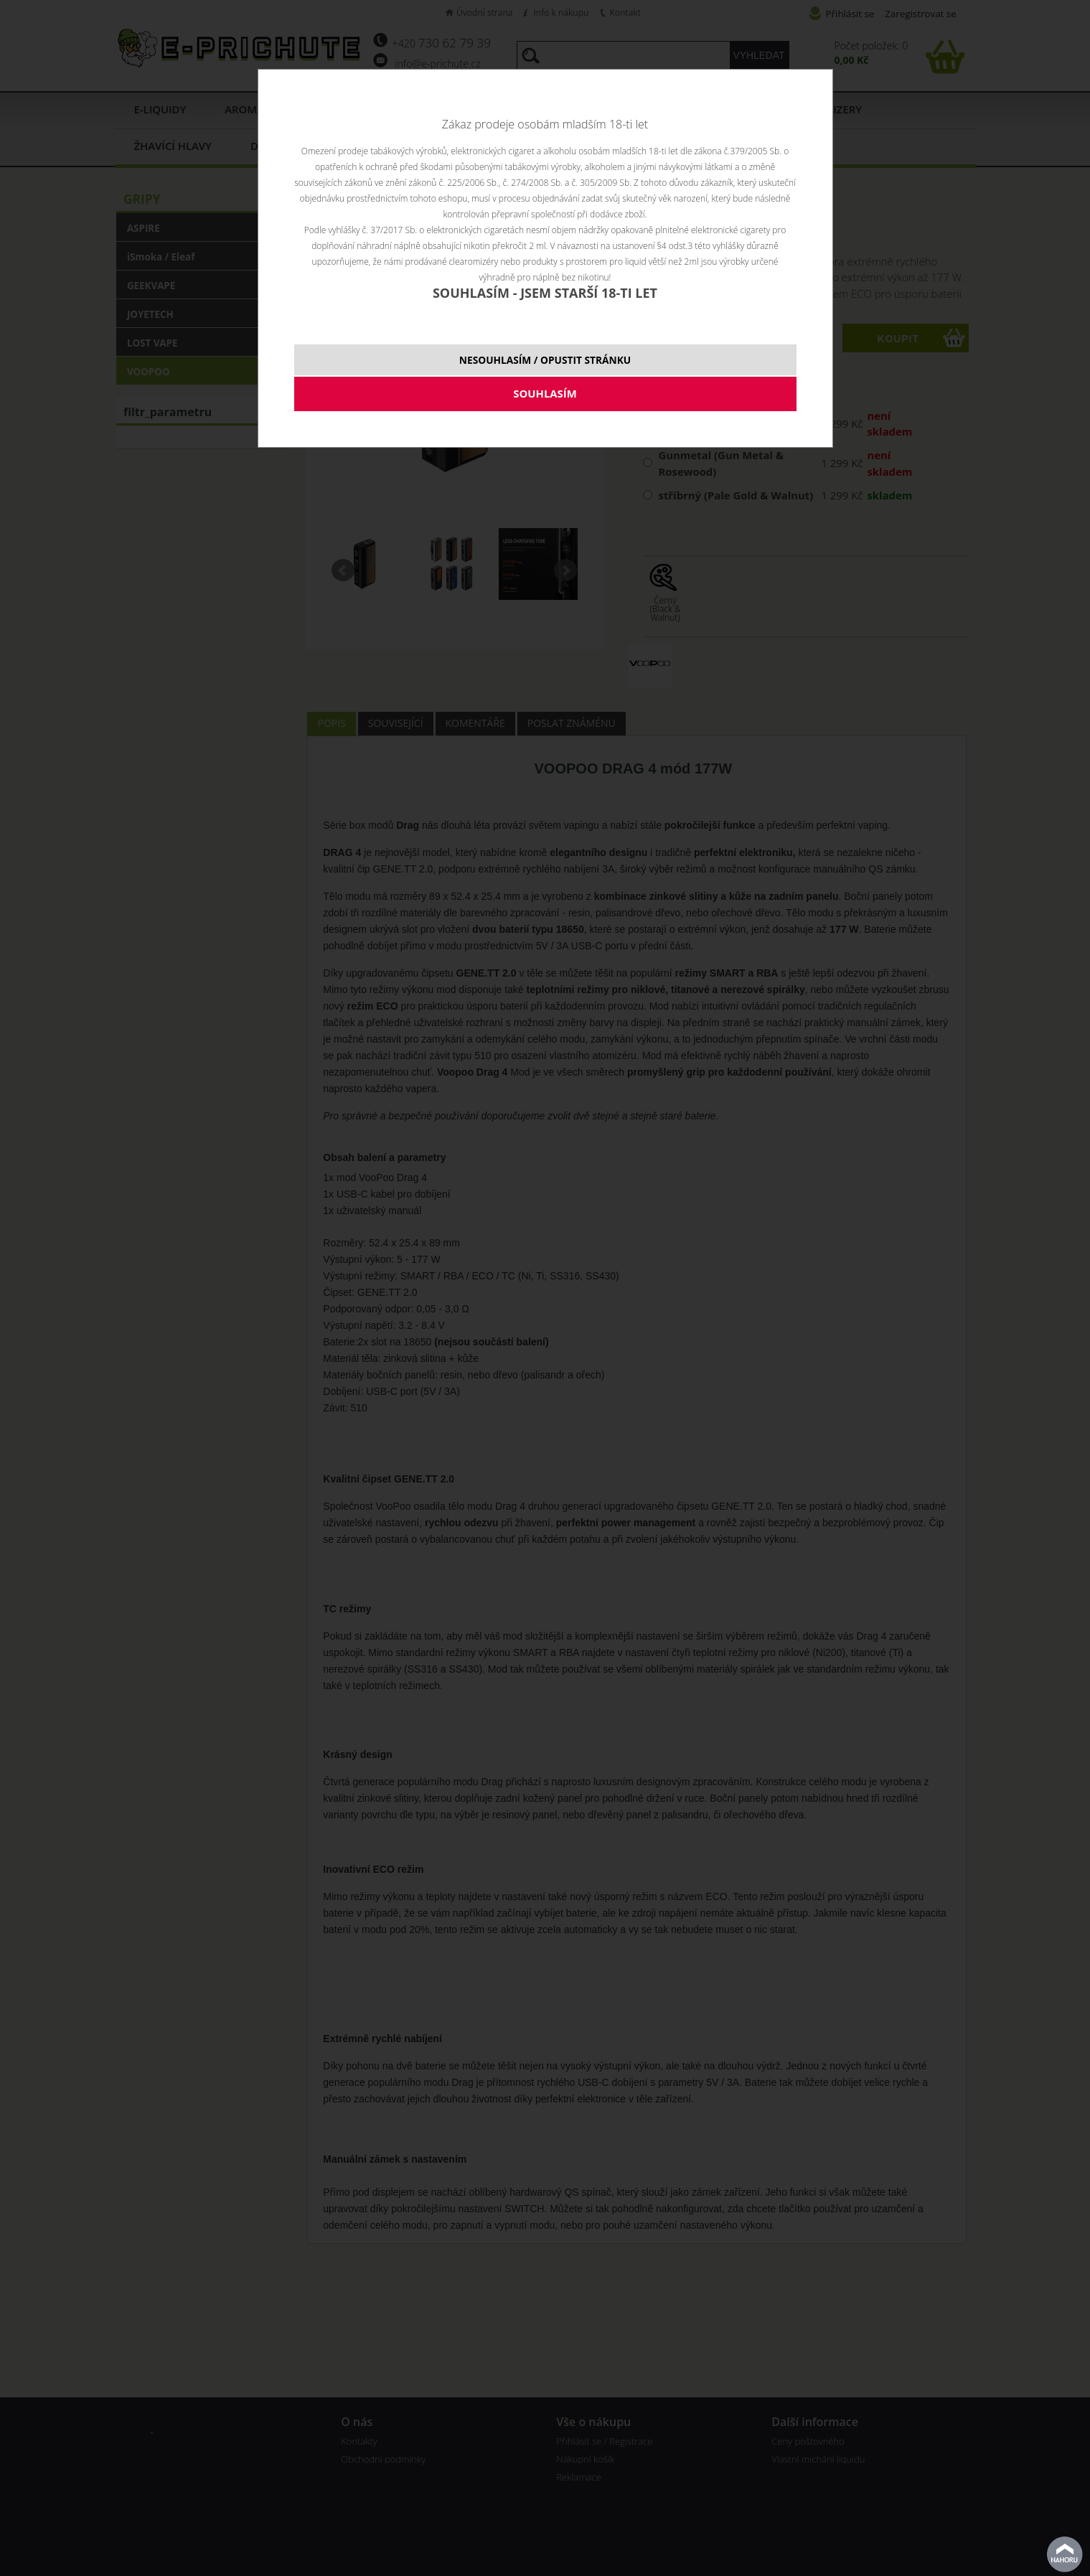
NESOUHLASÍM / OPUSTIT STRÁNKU (545, 360)
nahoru (1065, 2554)
